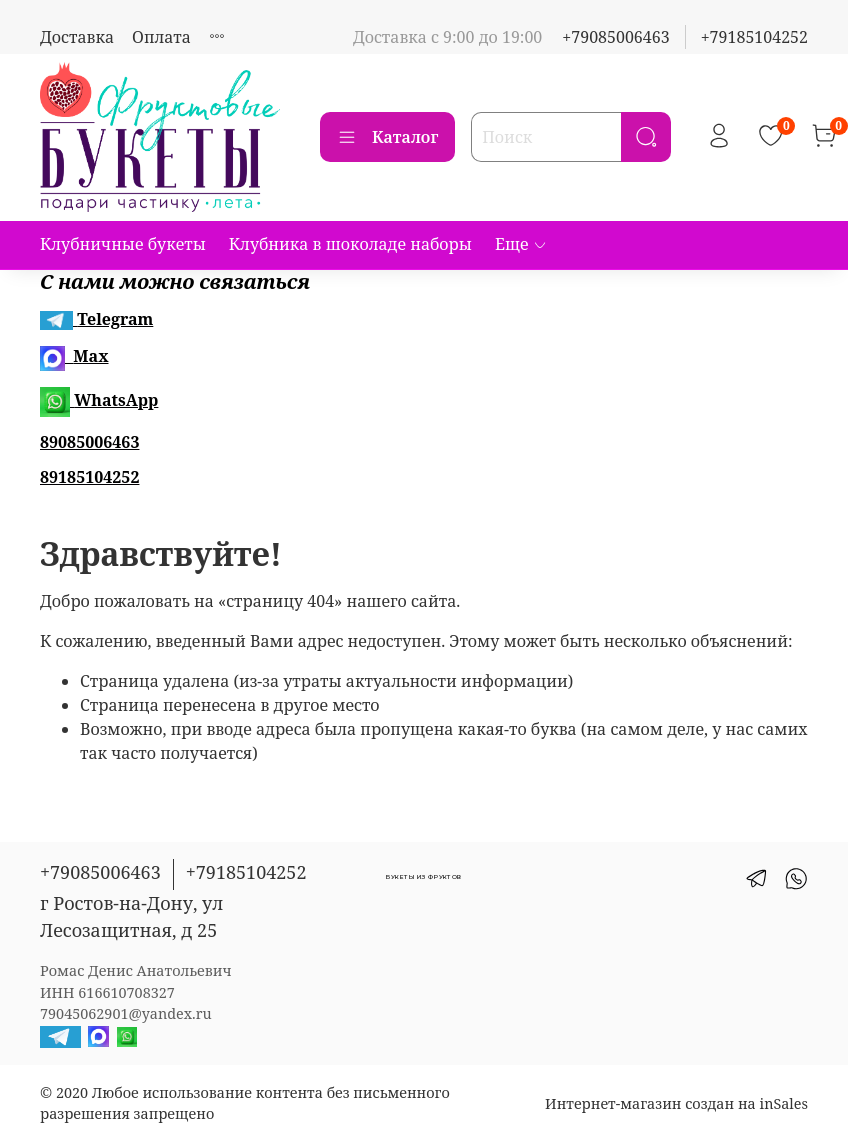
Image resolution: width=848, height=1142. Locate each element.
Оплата (161, 37)
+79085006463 (615, 37)
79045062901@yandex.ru (126, 1013)
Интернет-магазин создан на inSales (676, 1103)
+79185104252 (754, 37)
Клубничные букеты (123, 244)
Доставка (77, 37)
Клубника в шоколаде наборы (350, 244)
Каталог (387, 137)
